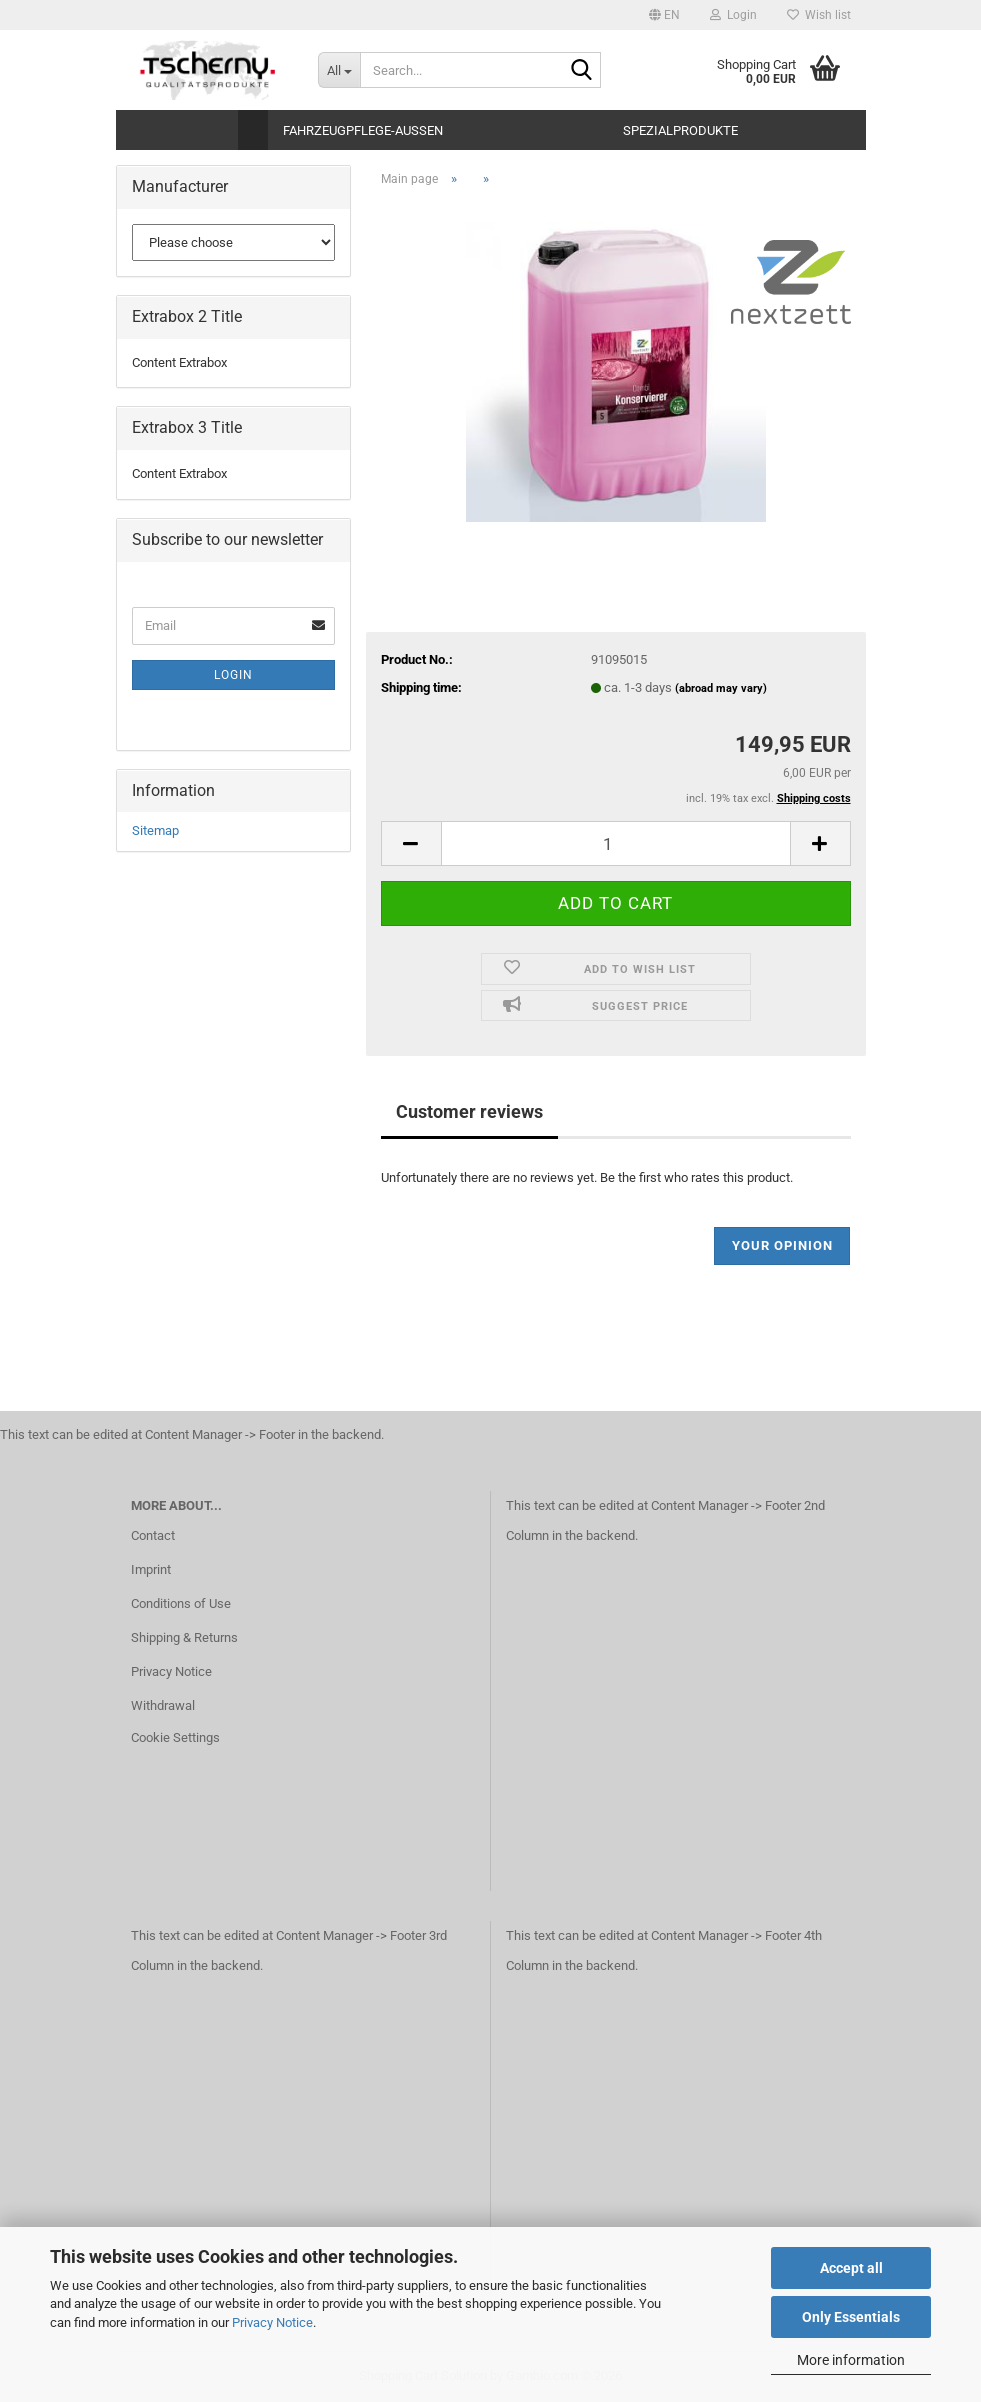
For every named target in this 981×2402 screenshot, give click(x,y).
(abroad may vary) (721, 688)
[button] (664, 15)
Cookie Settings (175, 1737)
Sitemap (155, 830)
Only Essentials (851, 2317)
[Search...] (339, 70)
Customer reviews (469, 1111)
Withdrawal (163, 1705)
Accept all (851, 2268)
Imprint (151, 1569)
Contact (153, 1535)
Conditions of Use (181, 1603)
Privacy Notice (272, 2322)
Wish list (819, 15)
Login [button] (733, 15)
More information (851, 2360)
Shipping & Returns (184, 1637)
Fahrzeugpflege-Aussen (363, 130)
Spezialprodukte (680, 130)
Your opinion (782, 1245)
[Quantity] (616, 843)
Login (233, 675)
